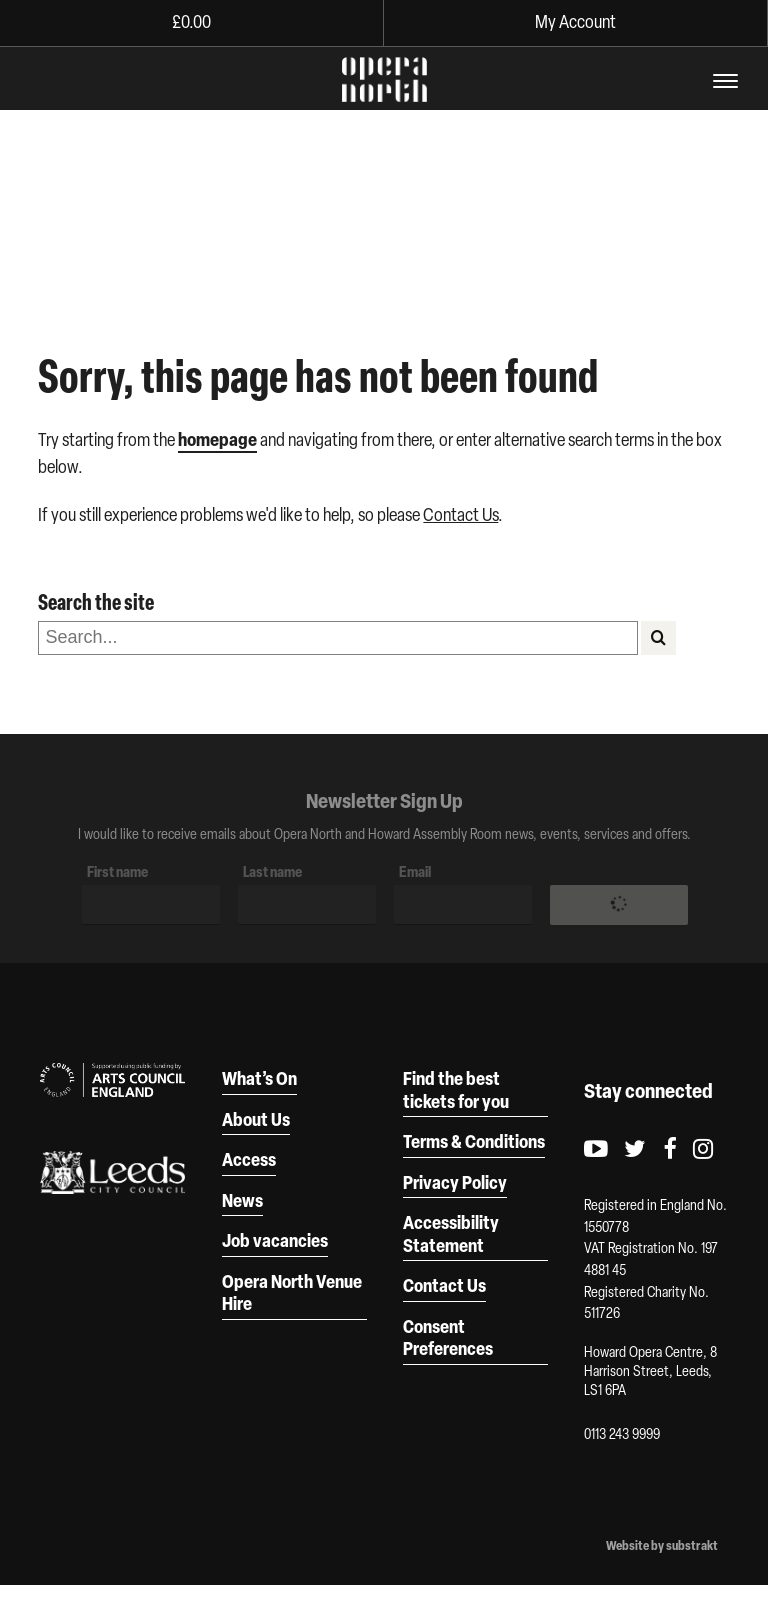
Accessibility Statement (451, 1233)
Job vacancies (275, 1240)
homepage (217, 439)
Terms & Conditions (474, 1141)
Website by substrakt (662, 1546)
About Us (256, 1119)
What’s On (259, 1078)
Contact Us (460, 514)
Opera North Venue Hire (292, 1292)
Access (249, 1159)
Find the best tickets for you (456, 1089)
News (242, 1200)
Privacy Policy (455, 1182)
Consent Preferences (448, 1337)
